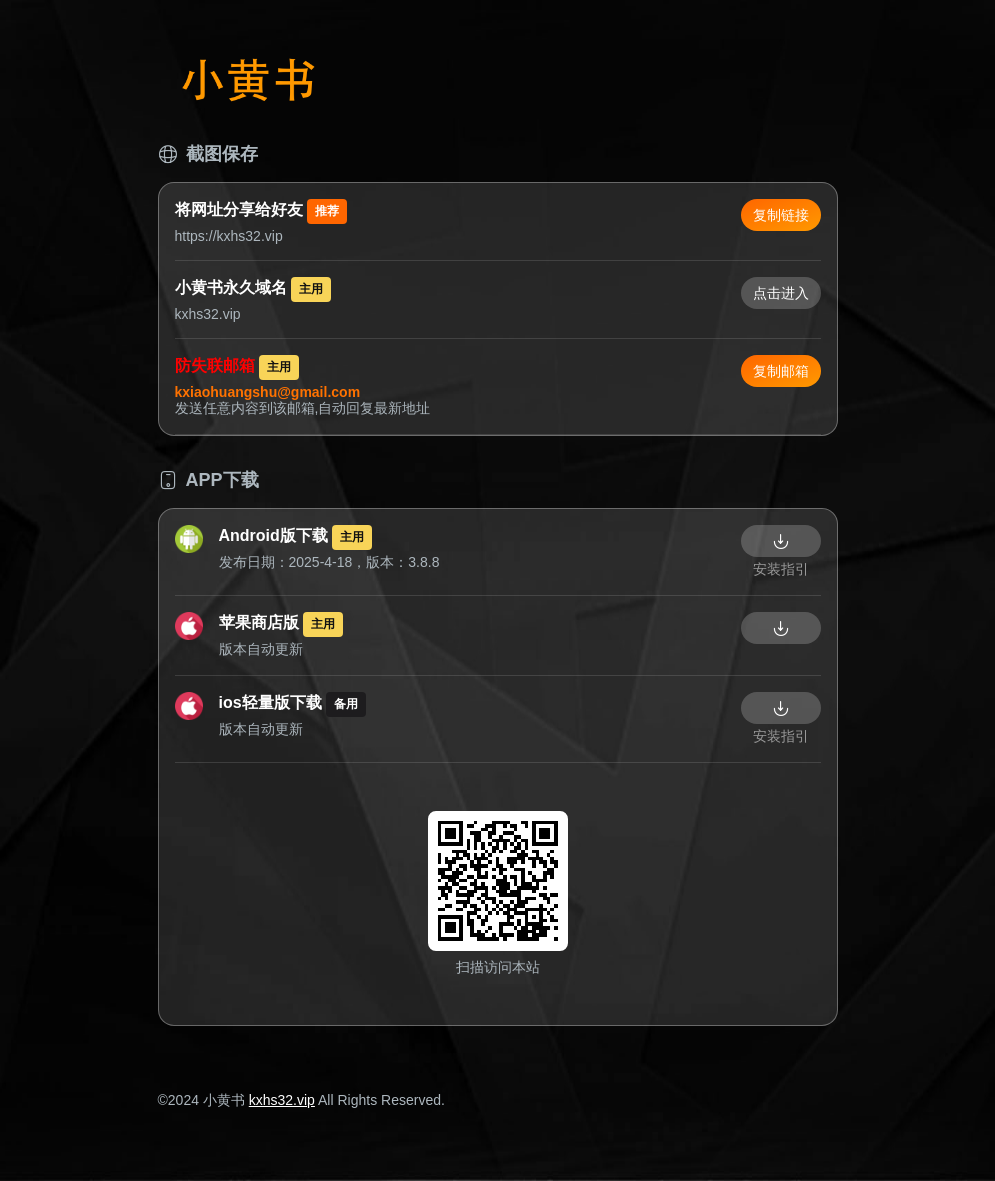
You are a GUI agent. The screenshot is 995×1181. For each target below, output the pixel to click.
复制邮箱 (781, 371)
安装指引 (781, 569)
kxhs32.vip (282, 1100)
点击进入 (781, 293)
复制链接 (781, 215)
